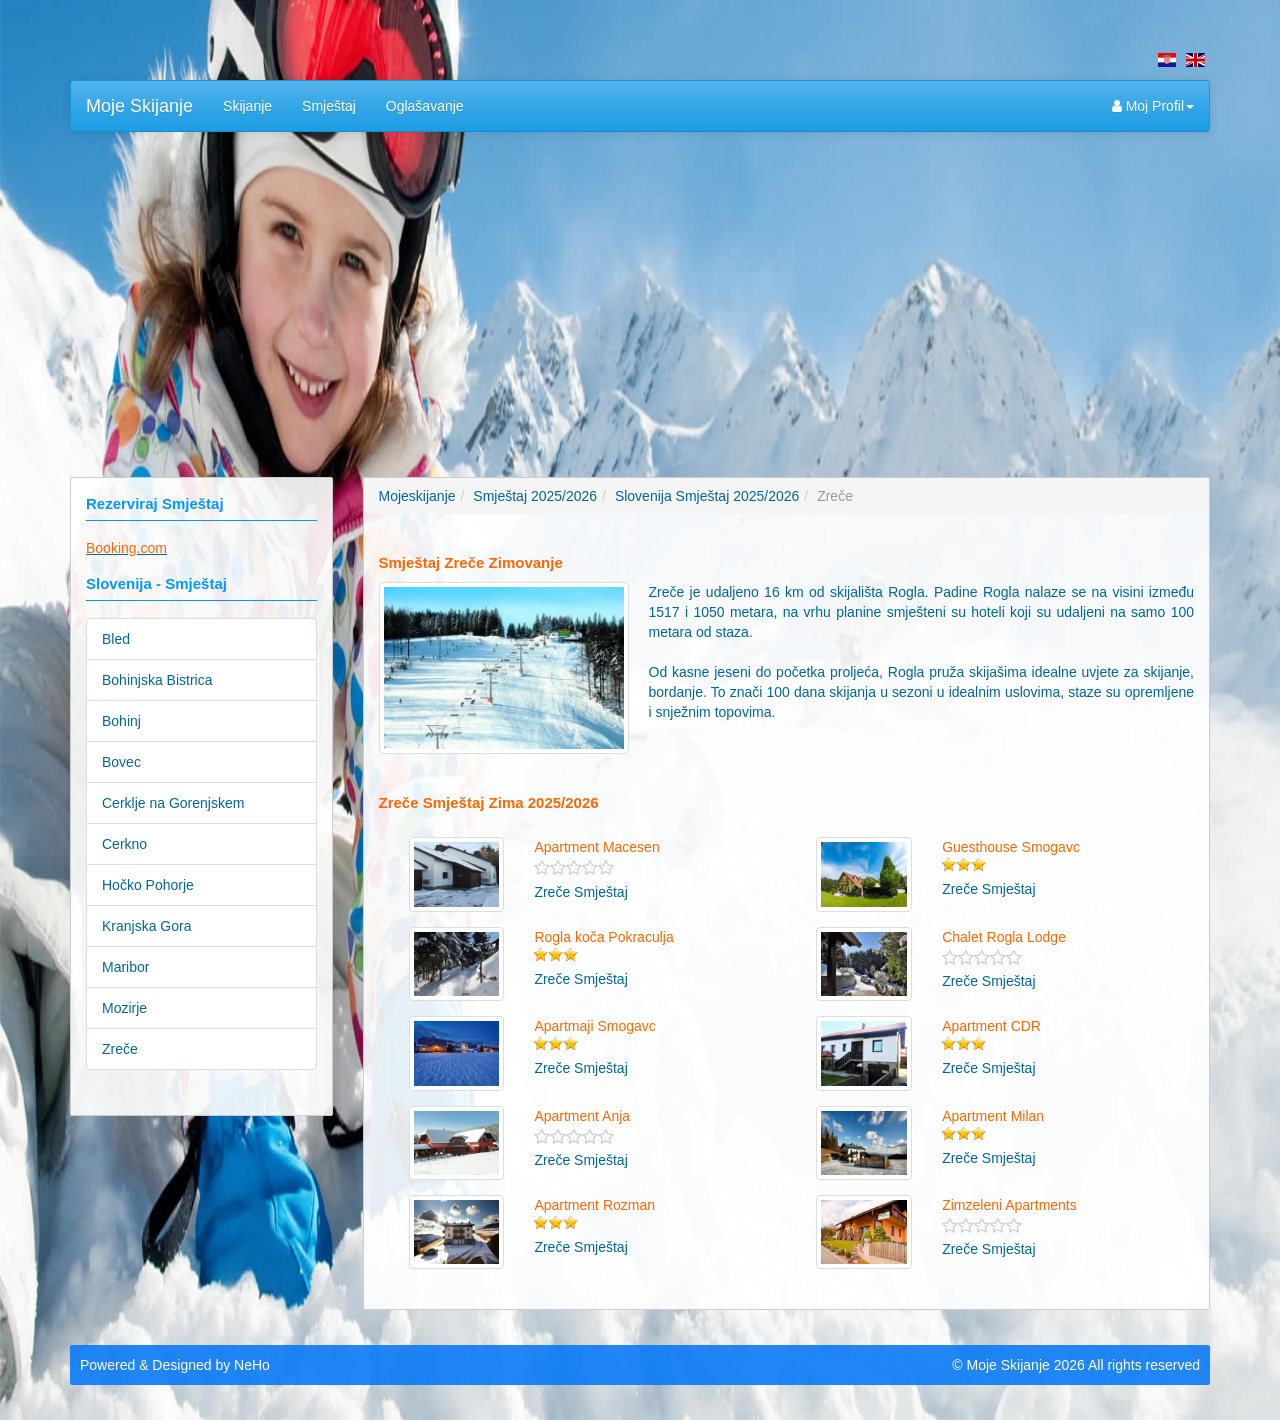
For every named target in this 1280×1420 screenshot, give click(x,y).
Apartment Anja (582, 1116)
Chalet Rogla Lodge (1004, 937)
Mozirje (124, 1008)
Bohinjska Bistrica (157, 680)
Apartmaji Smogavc (594, 1026)
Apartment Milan (993, 1116)
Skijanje (247, 106)
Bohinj (121, 721)
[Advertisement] (640, 292)
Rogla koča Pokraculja (603, 937)
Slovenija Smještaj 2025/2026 (707, 496)
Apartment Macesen (596, 847)
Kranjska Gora (146, 926)
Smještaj (329, 106)
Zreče (120, 1049)
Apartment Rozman (594, 1205)
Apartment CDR (991, 1026)
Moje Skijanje (139, 106)
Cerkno (124, 844)
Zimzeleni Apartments (1009, 1205)
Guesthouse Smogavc (1011, 847)
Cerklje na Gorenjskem (173, 803)
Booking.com (126, 548)
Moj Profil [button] (1153, 106)
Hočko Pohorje (148, 885)
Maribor (125, 967)
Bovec (121, 762)
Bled (116, 639)
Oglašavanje (425, 106)
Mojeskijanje (417, 496)
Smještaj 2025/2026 (535, 496)
